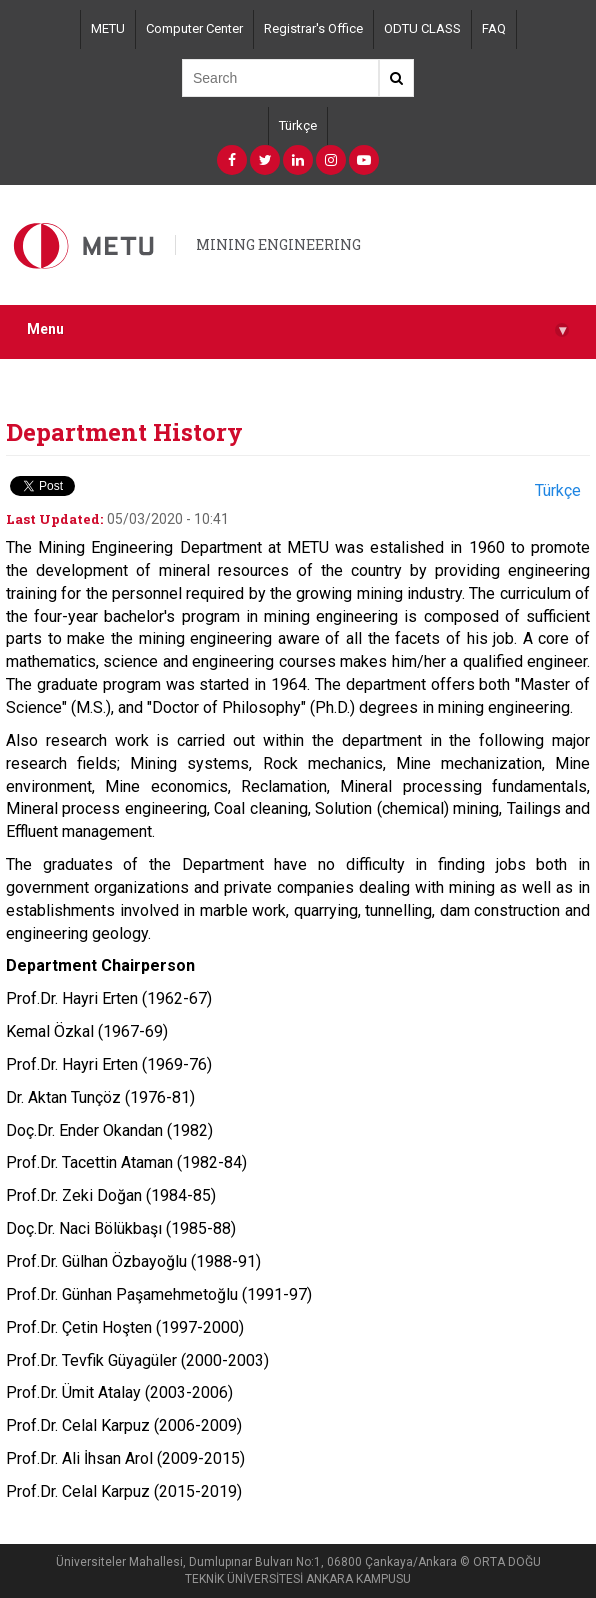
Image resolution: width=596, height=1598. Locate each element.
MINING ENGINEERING (278, 244)
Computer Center (194, 28)
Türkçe (298, 125)
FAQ (494, 28)
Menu (298, 329)
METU (108, 28)
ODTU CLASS (422, 28)
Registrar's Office (313, 28)
